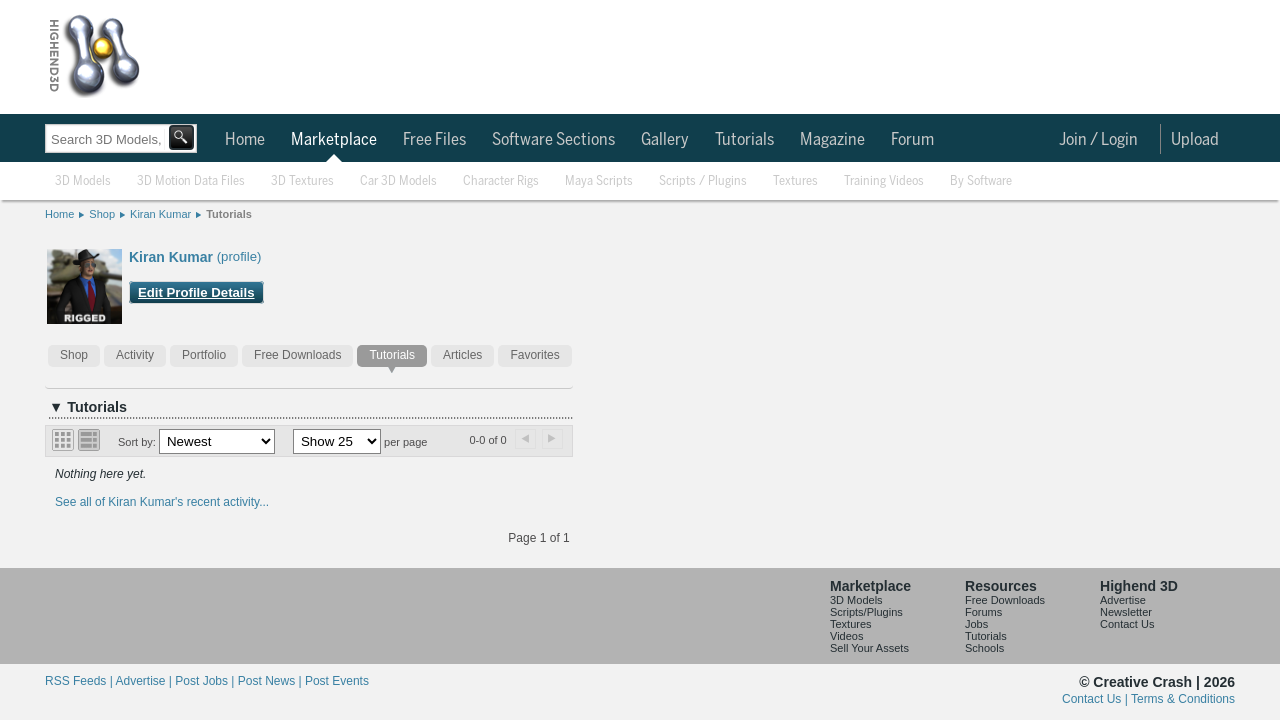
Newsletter (1126, 612)
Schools (984, 648)
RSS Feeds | (80, 681)
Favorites (534, 355)
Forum (912, 140)
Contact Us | (1096, 699)
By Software (981, 181)
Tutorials (744, 140)
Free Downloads (297, 355)
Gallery (665, 140)
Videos (846, 636)
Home (245, 140)
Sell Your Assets (869, 648)
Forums (983, 612)
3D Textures (302, 181)
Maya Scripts (599, 181)
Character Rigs (501, 181)
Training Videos (884, 181)
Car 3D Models (398, 181)
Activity (135, 355)
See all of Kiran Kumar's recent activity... (162, 502)
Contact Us (1127, 624)
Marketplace (334, 140)
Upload (1195, 140)
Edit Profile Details (196, 292)
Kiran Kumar (160, 214)
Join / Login (1098, 140)
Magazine (832, 140)
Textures (795, 181)
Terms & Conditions (1183, 699)
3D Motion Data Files (191, 181)
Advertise (1123, 600)
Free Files (434, 140)
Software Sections (553, 140)
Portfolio (204, 355)
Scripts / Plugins (703, 181)
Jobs (976, 624)
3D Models (83, 181)
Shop (102, 214)
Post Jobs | (206, 681)
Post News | (271, 681)
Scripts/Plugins (866, 612)
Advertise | (145, 681)
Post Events (337, 681)
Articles (462, 355)
